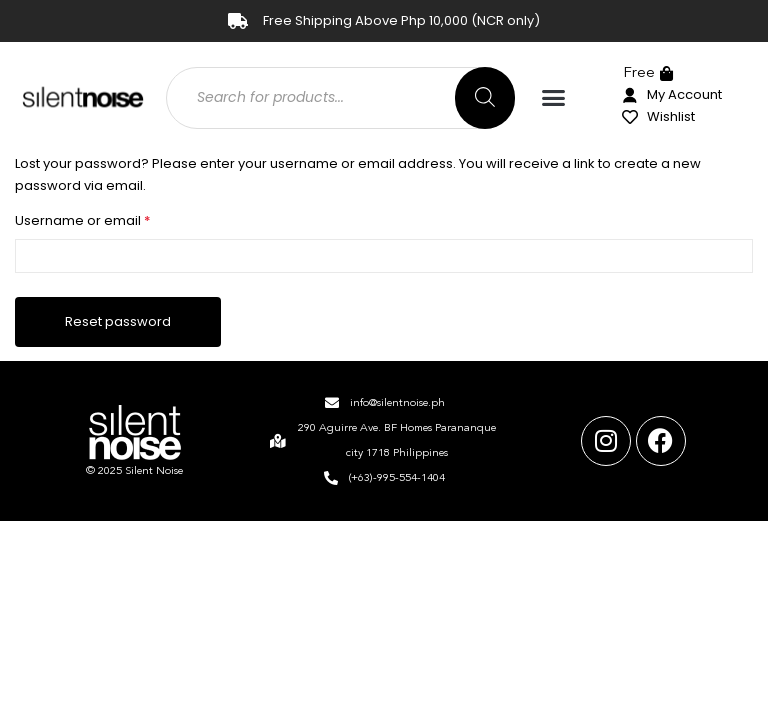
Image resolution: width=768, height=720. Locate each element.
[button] (554, 98)
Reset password (118, 321)
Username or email (112, 220)
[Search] (485, 98)
